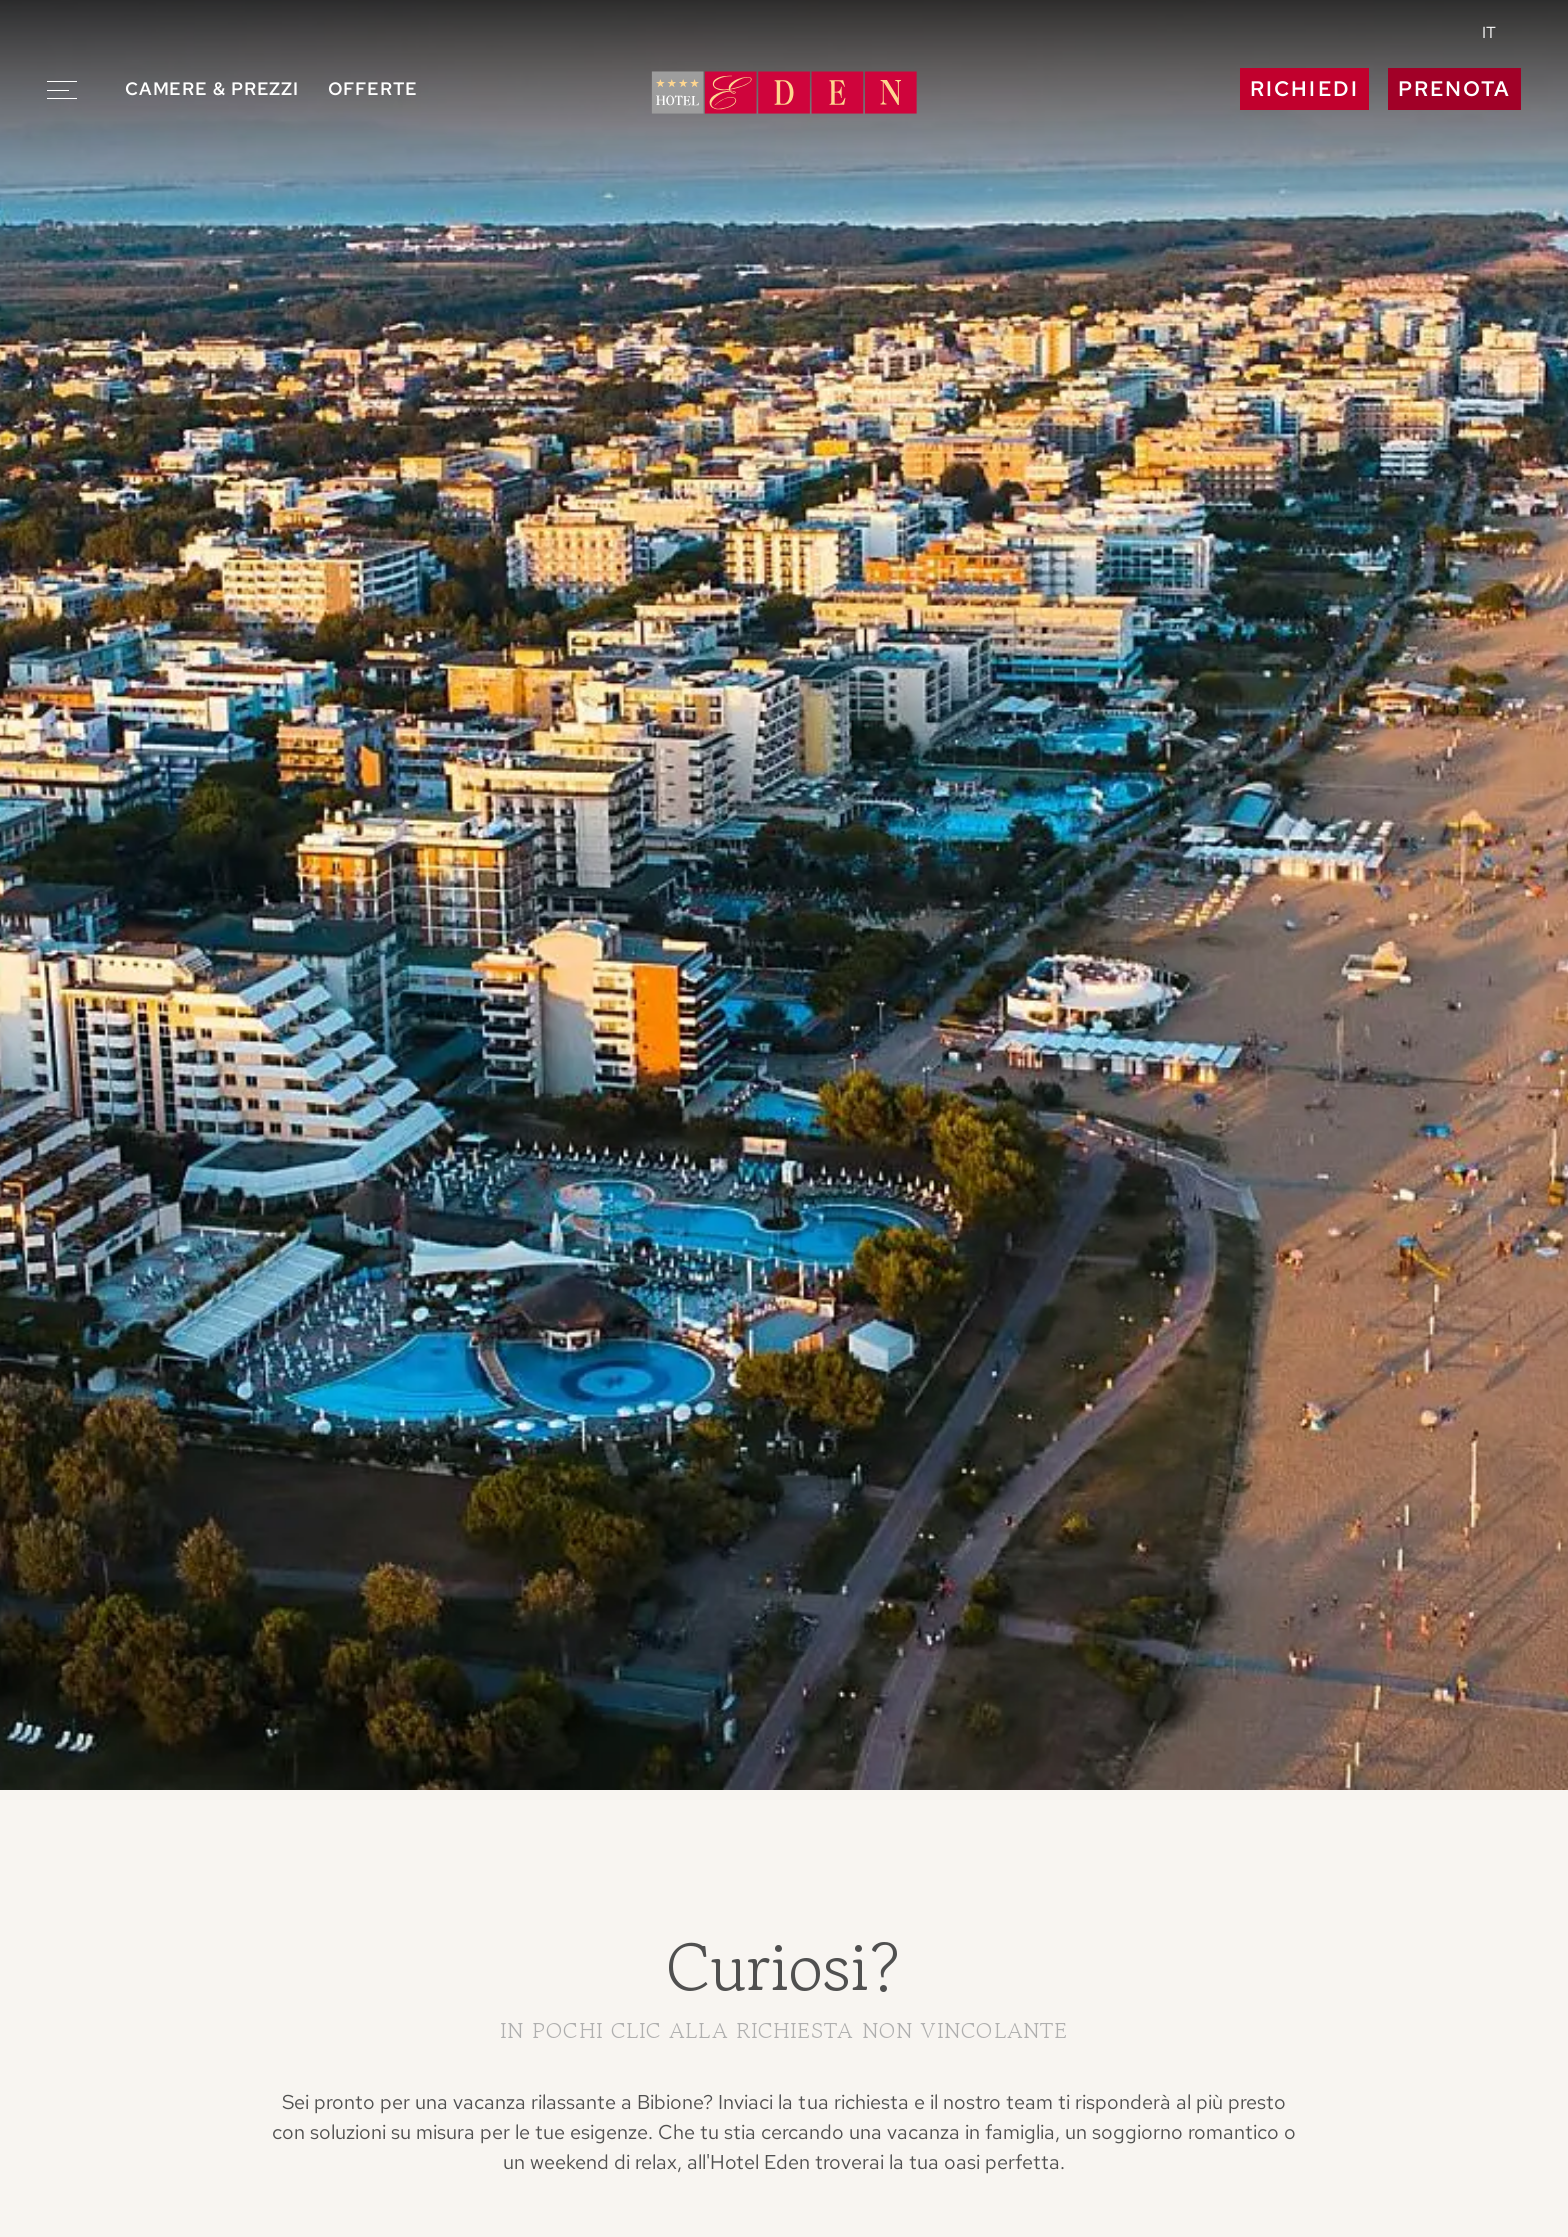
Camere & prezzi (212, 88)
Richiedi (1304, 88)
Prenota (1454, 88)
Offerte (373, 88)
